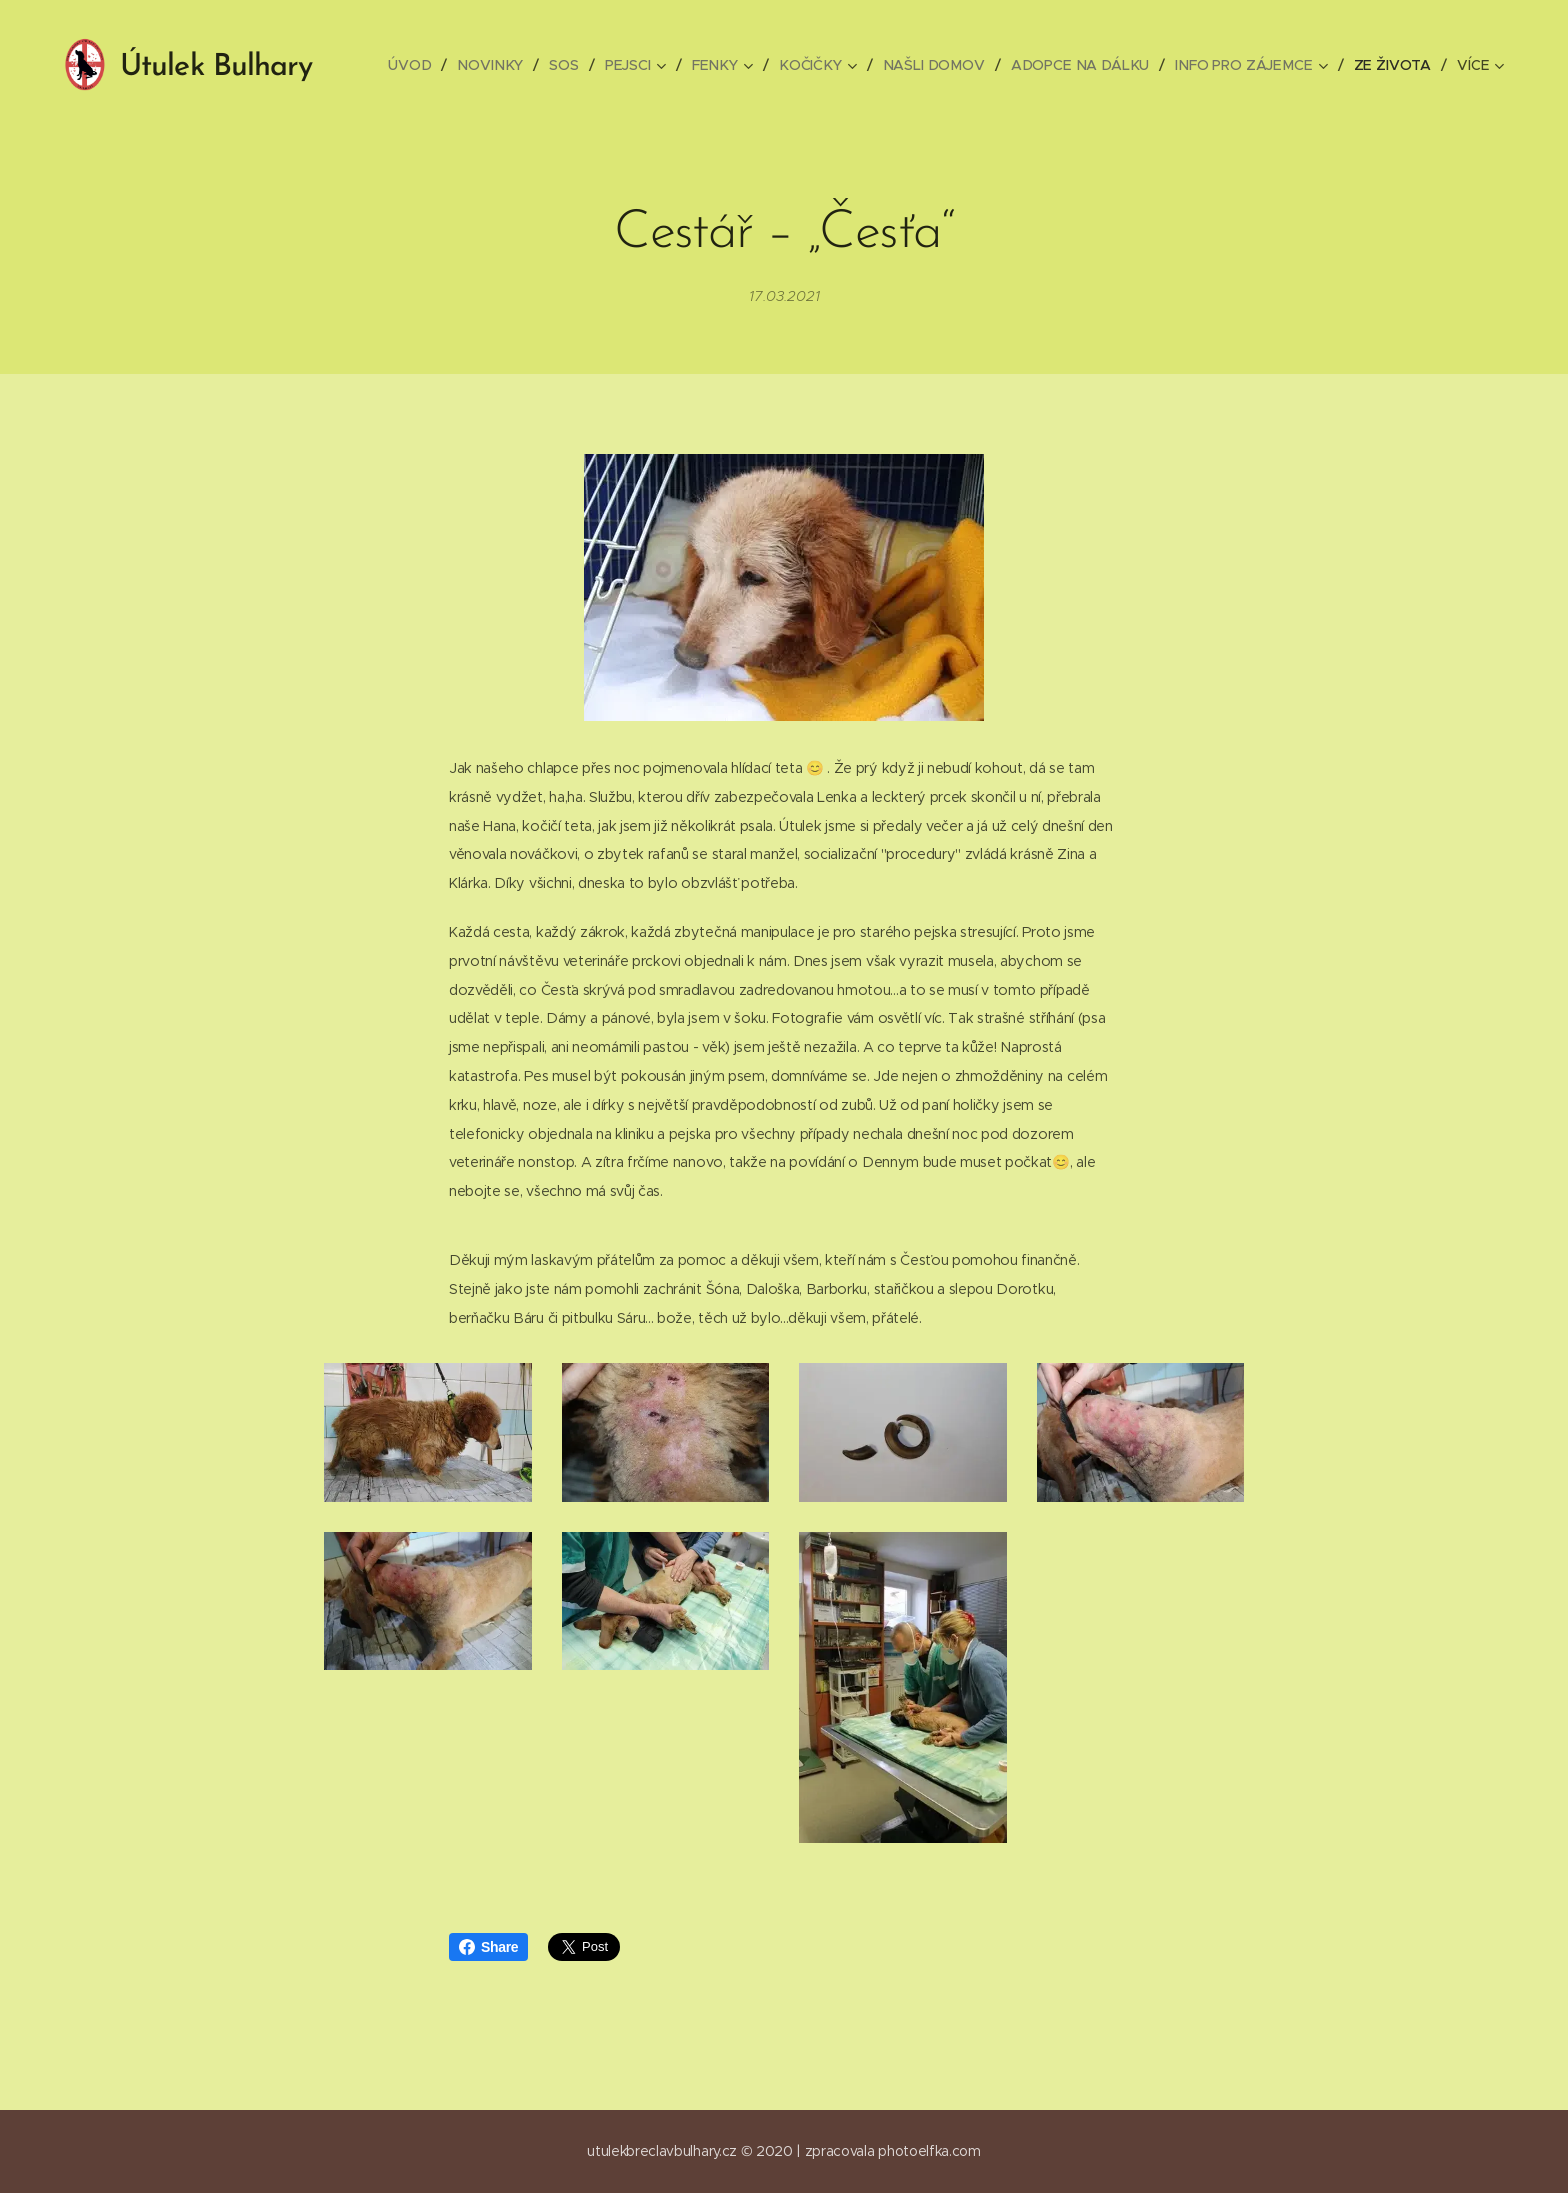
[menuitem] (424, 65)
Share (488, 1947)
